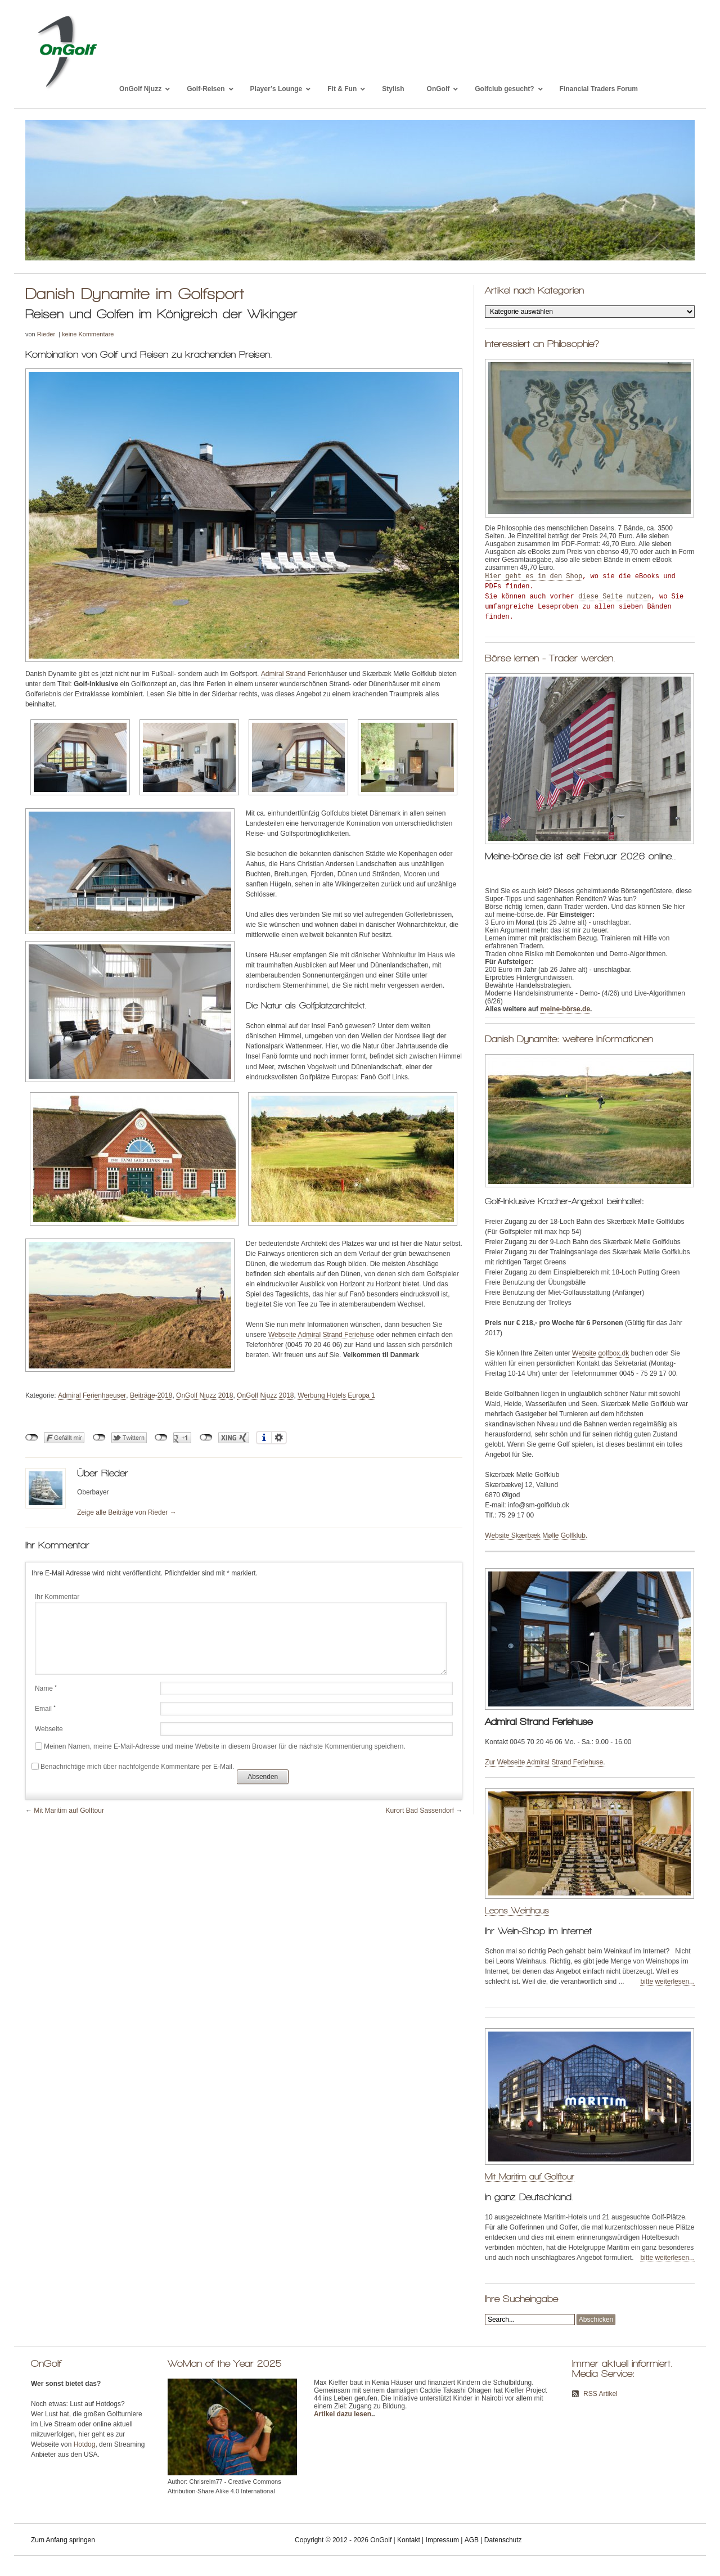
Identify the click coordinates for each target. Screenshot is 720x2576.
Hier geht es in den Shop (533, 576)
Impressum (442, 2540)
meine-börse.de (565, 1009)
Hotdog (85, 2444)
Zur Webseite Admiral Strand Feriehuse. (545, 1762)
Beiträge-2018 (151, 1395)
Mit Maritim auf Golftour (69, 1810)
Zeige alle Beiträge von (127, 1512)
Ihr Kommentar (57, 1597)
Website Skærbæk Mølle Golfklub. (536, 1535)
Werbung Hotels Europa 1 (336, 1395)
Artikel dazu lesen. (343, 2414)
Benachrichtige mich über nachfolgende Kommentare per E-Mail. (133, 1767)
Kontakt (408, 2540)
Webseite (49, 1729)
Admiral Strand (283, 674)
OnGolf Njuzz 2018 (204, 1395)
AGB (472, 2540)
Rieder (46, 334)
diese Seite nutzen (614, 597)
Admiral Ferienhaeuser (92, 1395)
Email (45, 1708)
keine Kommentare (88, 334)
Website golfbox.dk (600, 1353)
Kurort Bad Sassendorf (420, 1810)
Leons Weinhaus (517, 1910)
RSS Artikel (600, 2394)
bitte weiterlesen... (667, 1981)
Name (46, 1688)
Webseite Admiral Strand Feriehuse (321, 1335)
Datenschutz (503, 2540)
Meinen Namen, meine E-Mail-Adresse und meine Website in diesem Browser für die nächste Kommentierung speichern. (225, 1746)
